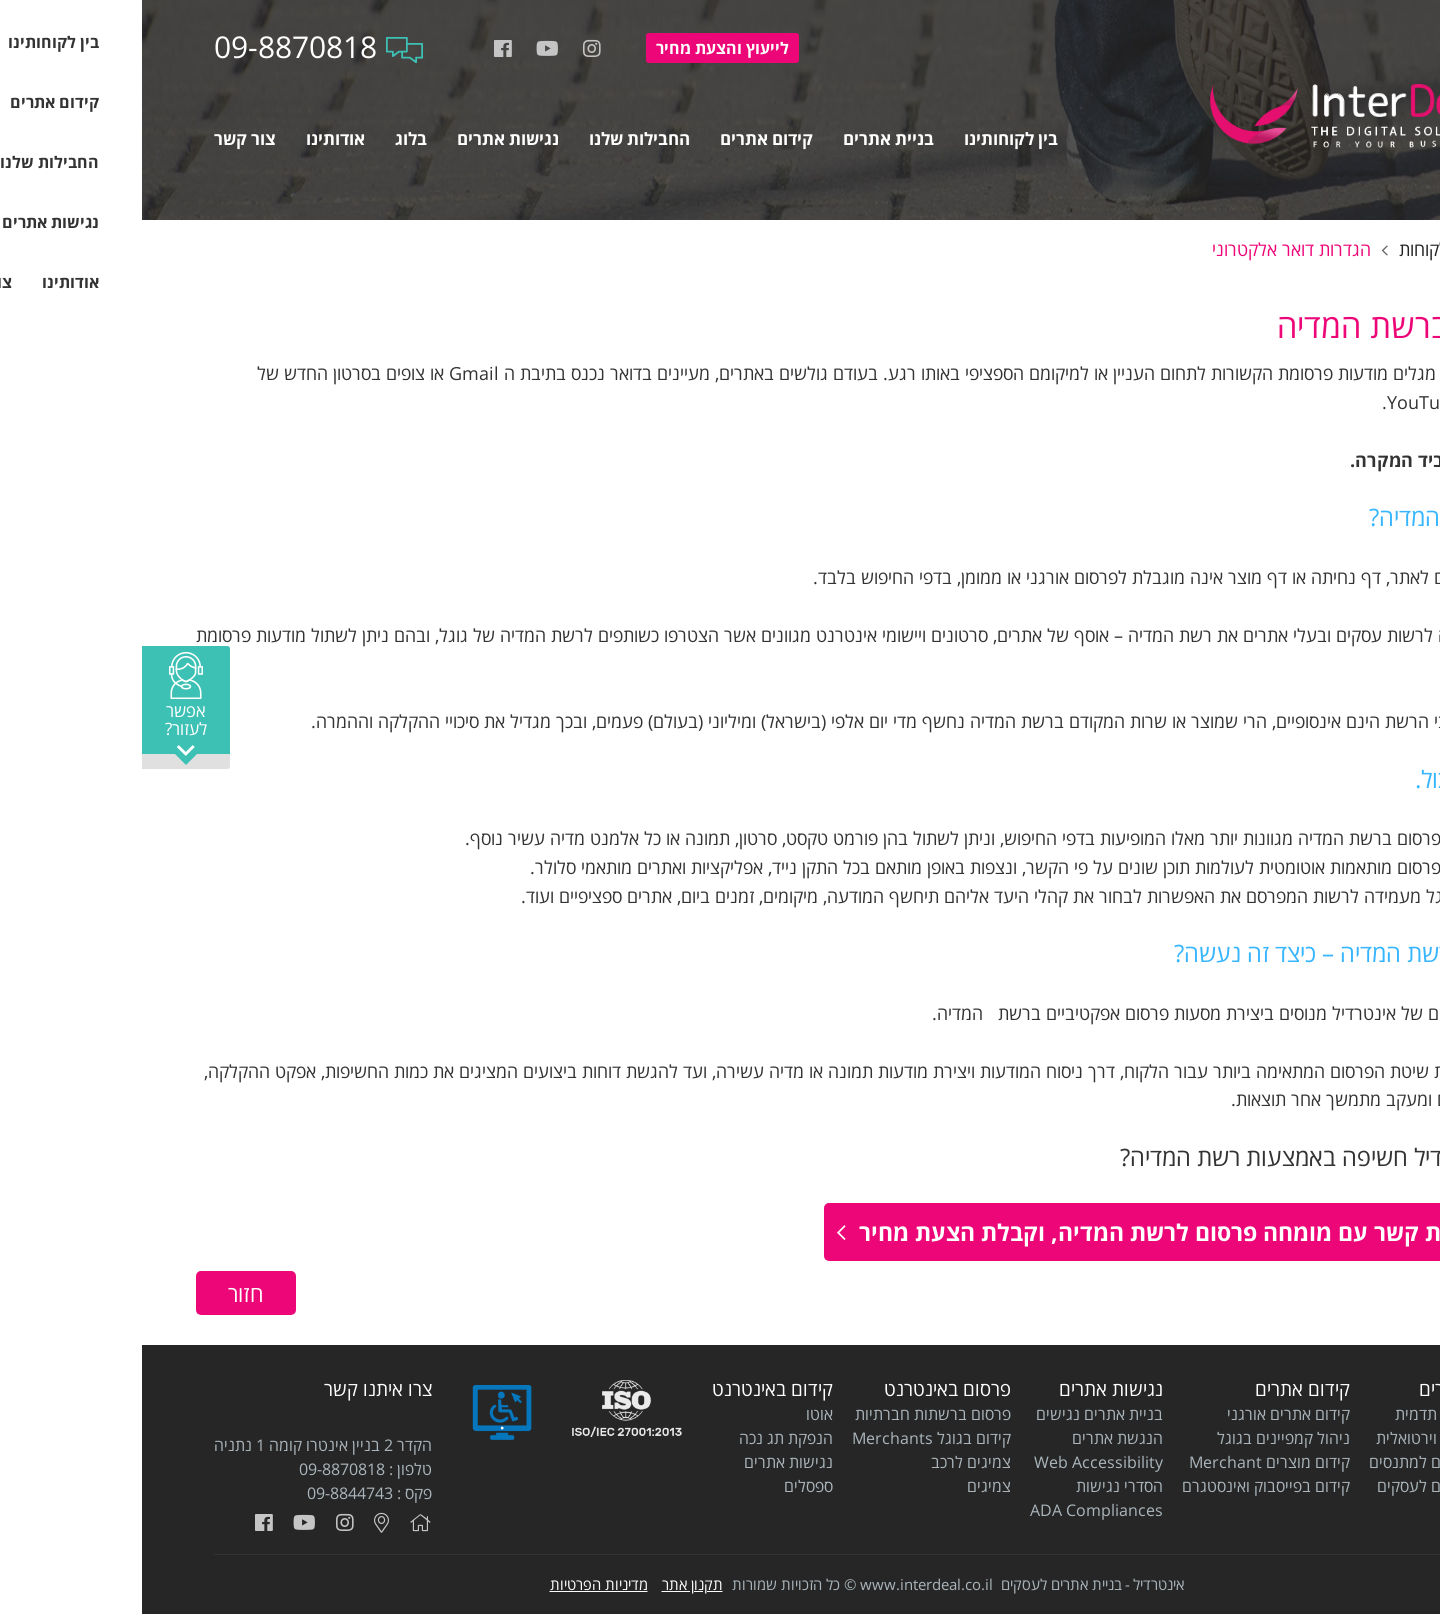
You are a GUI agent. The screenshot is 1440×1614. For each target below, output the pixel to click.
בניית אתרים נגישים (957, 1414)
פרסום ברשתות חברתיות (791, 1414)
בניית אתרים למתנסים (1297, 1462)
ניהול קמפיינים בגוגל (1141, 1438)
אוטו (677, 1414)
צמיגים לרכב (829, 1462)
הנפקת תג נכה (644, 1438)
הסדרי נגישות (977, 1486)
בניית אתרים (1322, 1389)
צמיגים (847, 1486)
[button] (44, 707)
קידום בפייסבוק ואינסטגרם (1124, 1486)
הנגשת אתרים (975, 1438)
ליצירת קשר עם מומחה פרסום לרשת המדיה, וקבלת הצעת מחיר (1034, 1232)
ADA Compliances (954, 1510)
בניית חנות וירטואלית (1301, 1438)
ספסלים (666, 1486)
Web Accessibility (956, 1462)
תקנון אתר (550, 1584)
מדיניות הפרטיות (457, 1584)
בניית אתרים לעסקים (1301, 1486)
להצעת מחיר (580, 48)
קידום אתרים (1160, 1389)
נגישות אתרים (969, 1389)
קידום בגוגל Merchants (789, 1438)
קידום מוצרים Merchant (1127, 1462)
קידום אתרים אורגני (1146, 1414)
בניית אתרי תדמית (1310, 1414)
